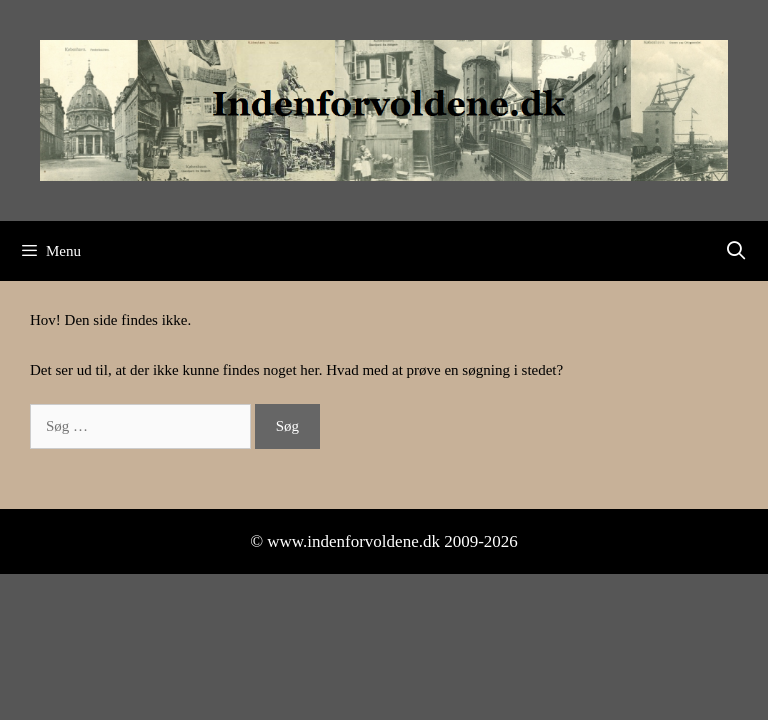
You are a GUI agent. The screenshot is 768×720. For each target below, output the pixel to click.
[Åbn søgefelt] (736, 251)
